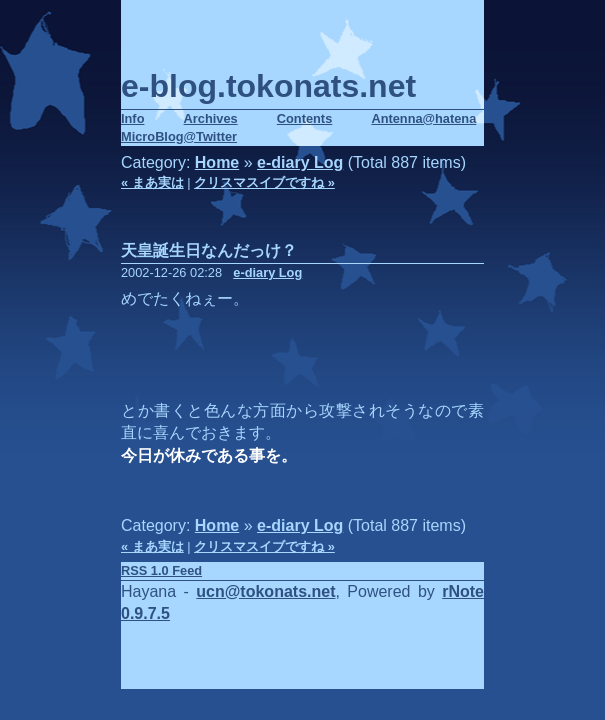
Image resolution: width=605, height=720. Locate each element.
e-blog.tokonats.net (268, 86)
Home (217, 162)
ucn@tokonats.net (265, 591)
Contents (304, 118)
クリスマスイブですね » (264, 182)
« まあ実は (152, 182)
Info (132, 118)
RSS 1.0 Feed (161, 570)
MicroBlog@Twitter (179, 136)
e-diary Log (300, 162)
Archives (211, 118)
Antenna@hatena (423, 118)
